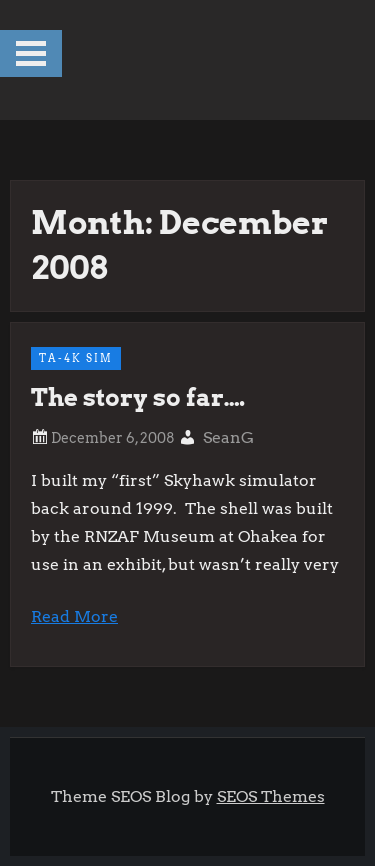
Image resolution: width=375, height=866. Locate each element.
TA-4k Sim (76, 358)
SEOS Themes (271, 796)
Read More (74, 616)
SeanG (228, 437)
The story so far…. (138, 397)
